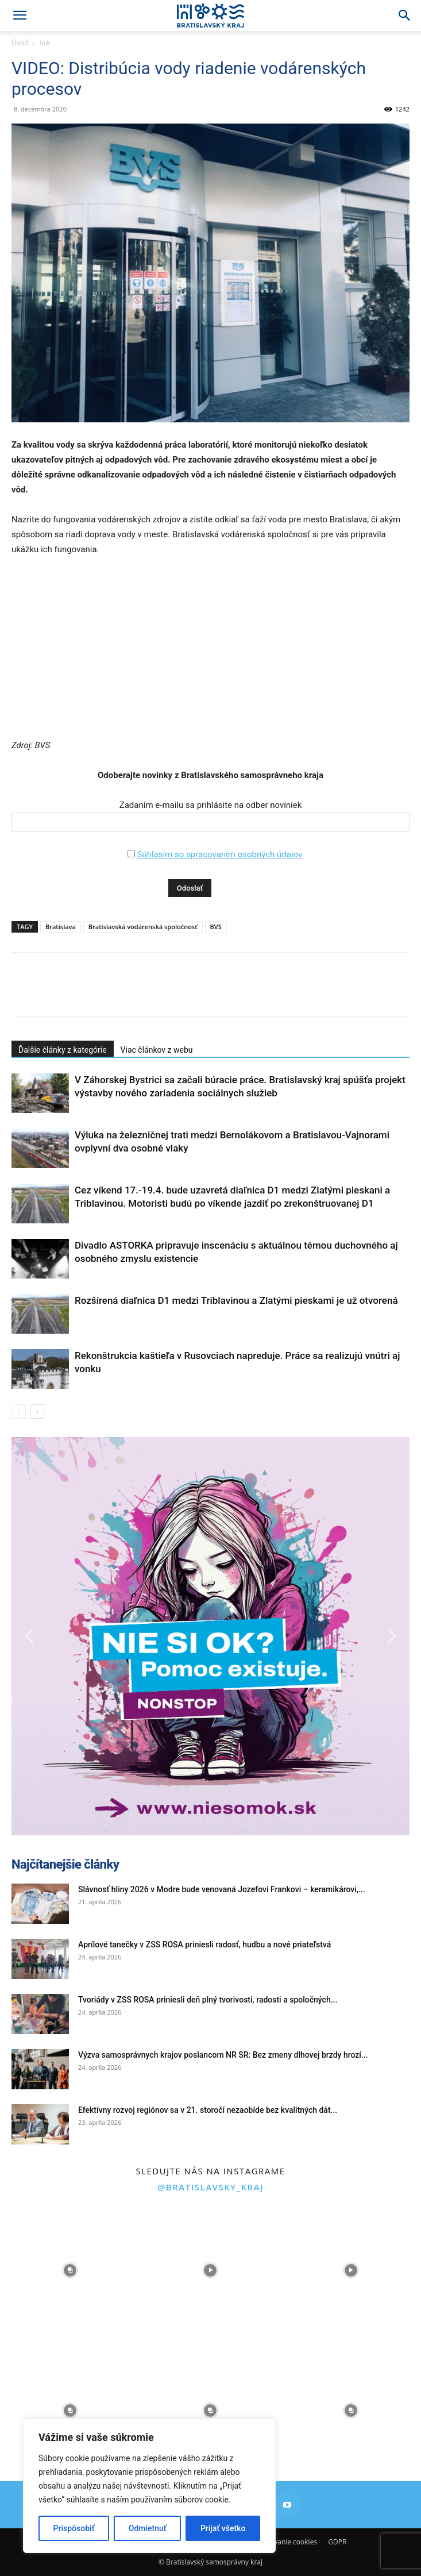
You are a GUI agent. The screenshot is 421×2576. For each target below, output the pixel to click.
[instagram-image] (70, 2270)
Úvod (19, 43)
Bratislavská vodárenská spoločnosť (143, 926)
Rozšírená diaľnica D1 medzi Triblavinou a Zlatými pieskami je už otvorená (236, 1300)
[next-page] (37, 1411)
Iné (44, 43)
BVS (216, 926)
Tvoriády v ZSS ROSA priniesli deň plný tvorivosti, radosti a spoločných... (207, 1999)
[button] (19, 15)
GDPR (337, 2542)
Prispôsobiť (74, 2528)
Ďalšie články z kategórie (62, 1049)
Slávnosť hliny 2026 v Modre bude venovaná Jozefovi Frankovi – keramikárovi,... (221, 1889)
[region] (149, 2486)
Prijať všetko (222, 2528)
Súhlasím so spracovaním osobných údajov (219, 854)
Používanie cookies (287, 2542)
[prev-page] (18, 1411)
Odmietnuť (148, 2528)
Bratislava (60, 926)
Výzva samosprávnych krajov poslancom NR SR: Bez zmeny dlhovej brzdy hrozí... (223, 2054)
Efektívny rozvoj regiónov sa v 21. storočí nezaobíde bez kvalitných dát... (207, 2110)
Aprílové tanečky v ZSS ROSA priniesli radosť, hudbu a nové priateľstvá (204, 1944)
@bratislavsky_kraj (210, 2187)
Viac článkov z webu (157, 1049)
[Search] (405, 15)
